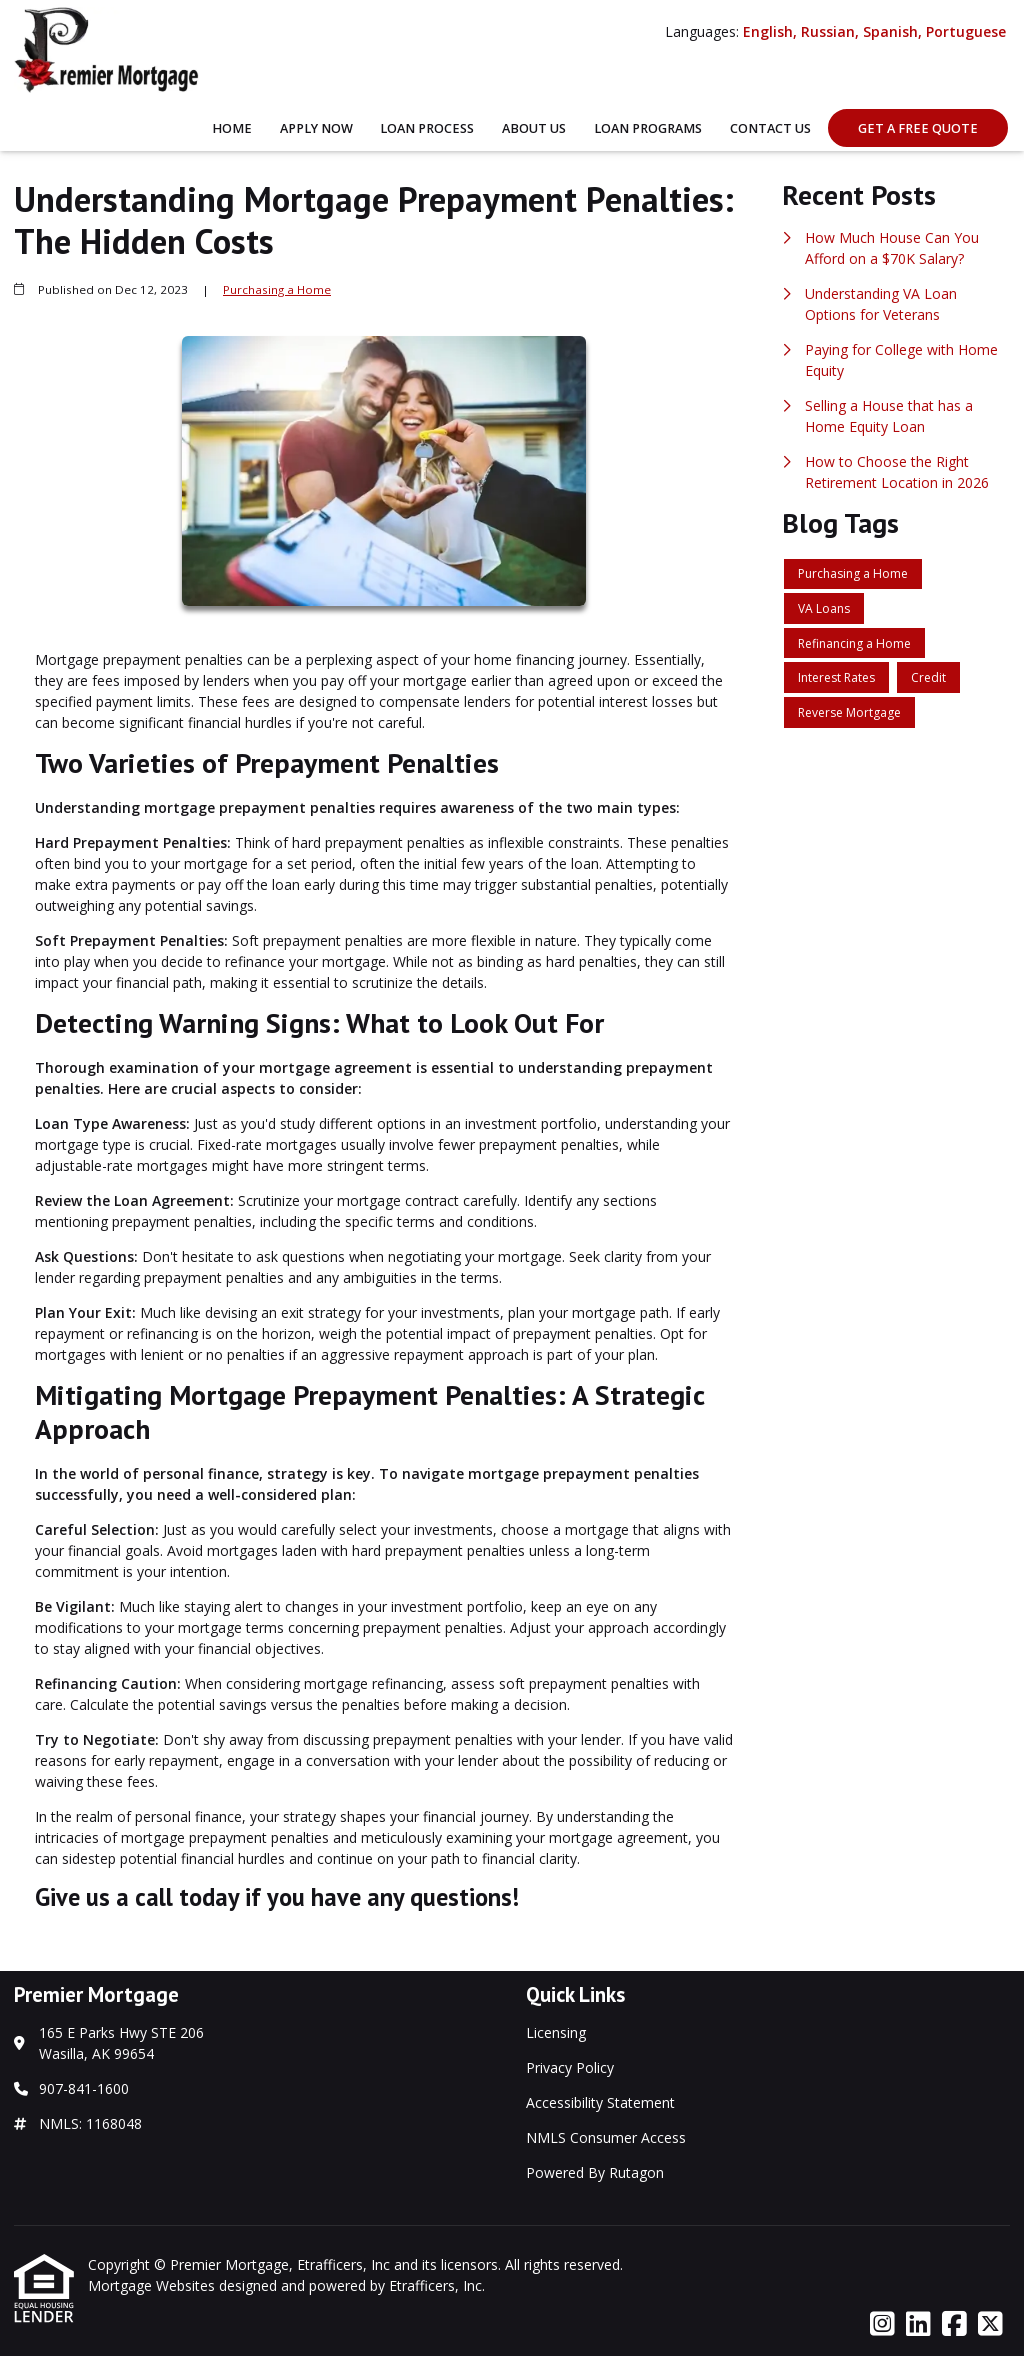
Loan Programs (648, 128)
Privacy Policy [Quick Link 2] (570, 2067)
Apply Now (316, 128)
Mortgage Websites (153, 2285)
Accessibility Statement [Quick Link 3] (600, 2102)
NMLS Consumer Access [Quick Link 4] (606, 2137)
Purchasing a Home (277, 289)
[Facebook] (954, 2324)
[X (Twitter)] (990, 2324)
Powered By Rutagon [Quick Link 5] (595, 2172)
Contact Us (770, 128)
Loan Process (427, 128)
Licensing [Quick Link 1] (556, 2032)
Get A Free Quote (918, 128)
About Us (534, 128)
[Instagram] (882, 2324)
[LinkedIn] (918, 2324)
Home (232, 128)
